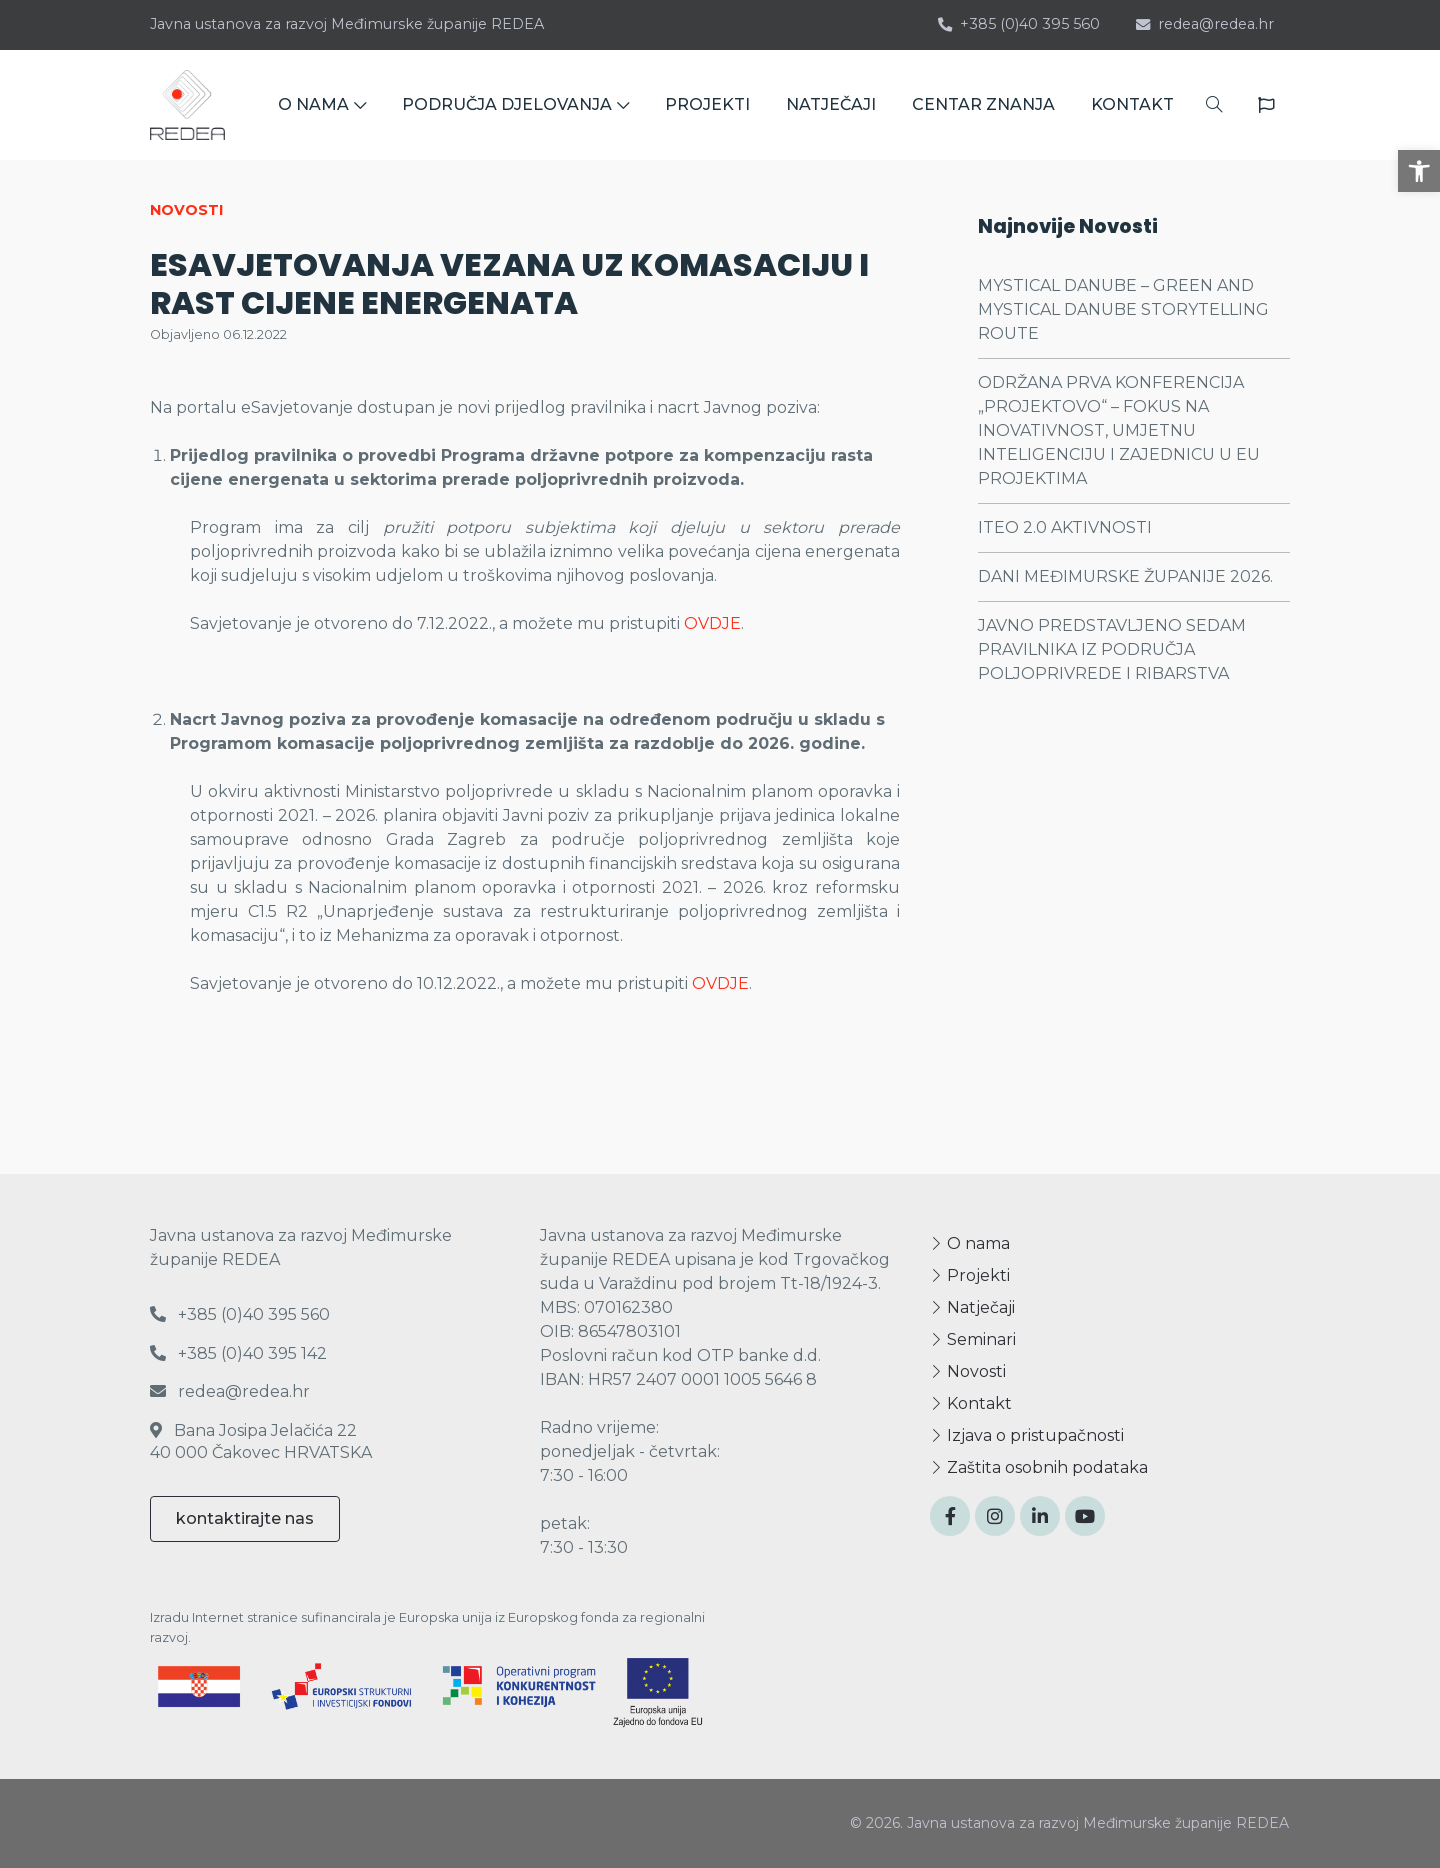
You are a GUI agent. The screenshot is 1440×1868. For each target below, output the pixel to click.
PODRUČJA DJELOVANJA (515, 104)
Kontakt (971, 1403)
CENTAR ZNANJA (983, 104)
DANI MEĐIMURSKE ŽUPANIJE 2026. (1125, 576)
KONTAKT (1132, 104)
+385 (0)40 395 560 (1019, 24)
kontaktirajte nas (245, 1518)
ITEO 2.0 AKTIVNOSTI (1065, 527)
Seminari (973, 1339)
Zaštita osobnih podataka (1039, 1467)
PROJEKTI (707, 104)
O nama (970, 1243)
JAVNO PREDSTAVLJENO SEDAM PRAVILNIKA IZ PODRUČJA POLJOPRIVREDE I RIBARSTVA (1112, 649)
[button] (1419, 171)
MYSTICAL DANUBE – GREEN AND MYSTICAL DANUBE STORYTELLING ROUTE (1123, 309)
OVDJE (712, 623)
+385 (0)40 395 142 (238, 1353)
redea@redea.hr (1205, 24)
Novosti (968, 1371)
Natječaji (972, 1307)
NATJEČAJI (831, 104)
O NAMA (322, 104)
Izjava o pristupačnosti (1027, 1435)
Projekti (970, 1275)
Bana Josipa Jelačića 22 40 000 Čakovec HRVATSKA (261, 1441)
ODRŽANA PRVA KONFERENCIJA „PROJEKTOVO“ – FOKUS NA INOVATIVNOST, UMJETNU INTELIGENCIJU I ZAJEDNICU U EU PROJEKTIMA (1119, 430)
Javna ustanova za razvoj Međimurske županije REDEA (347, 24)
